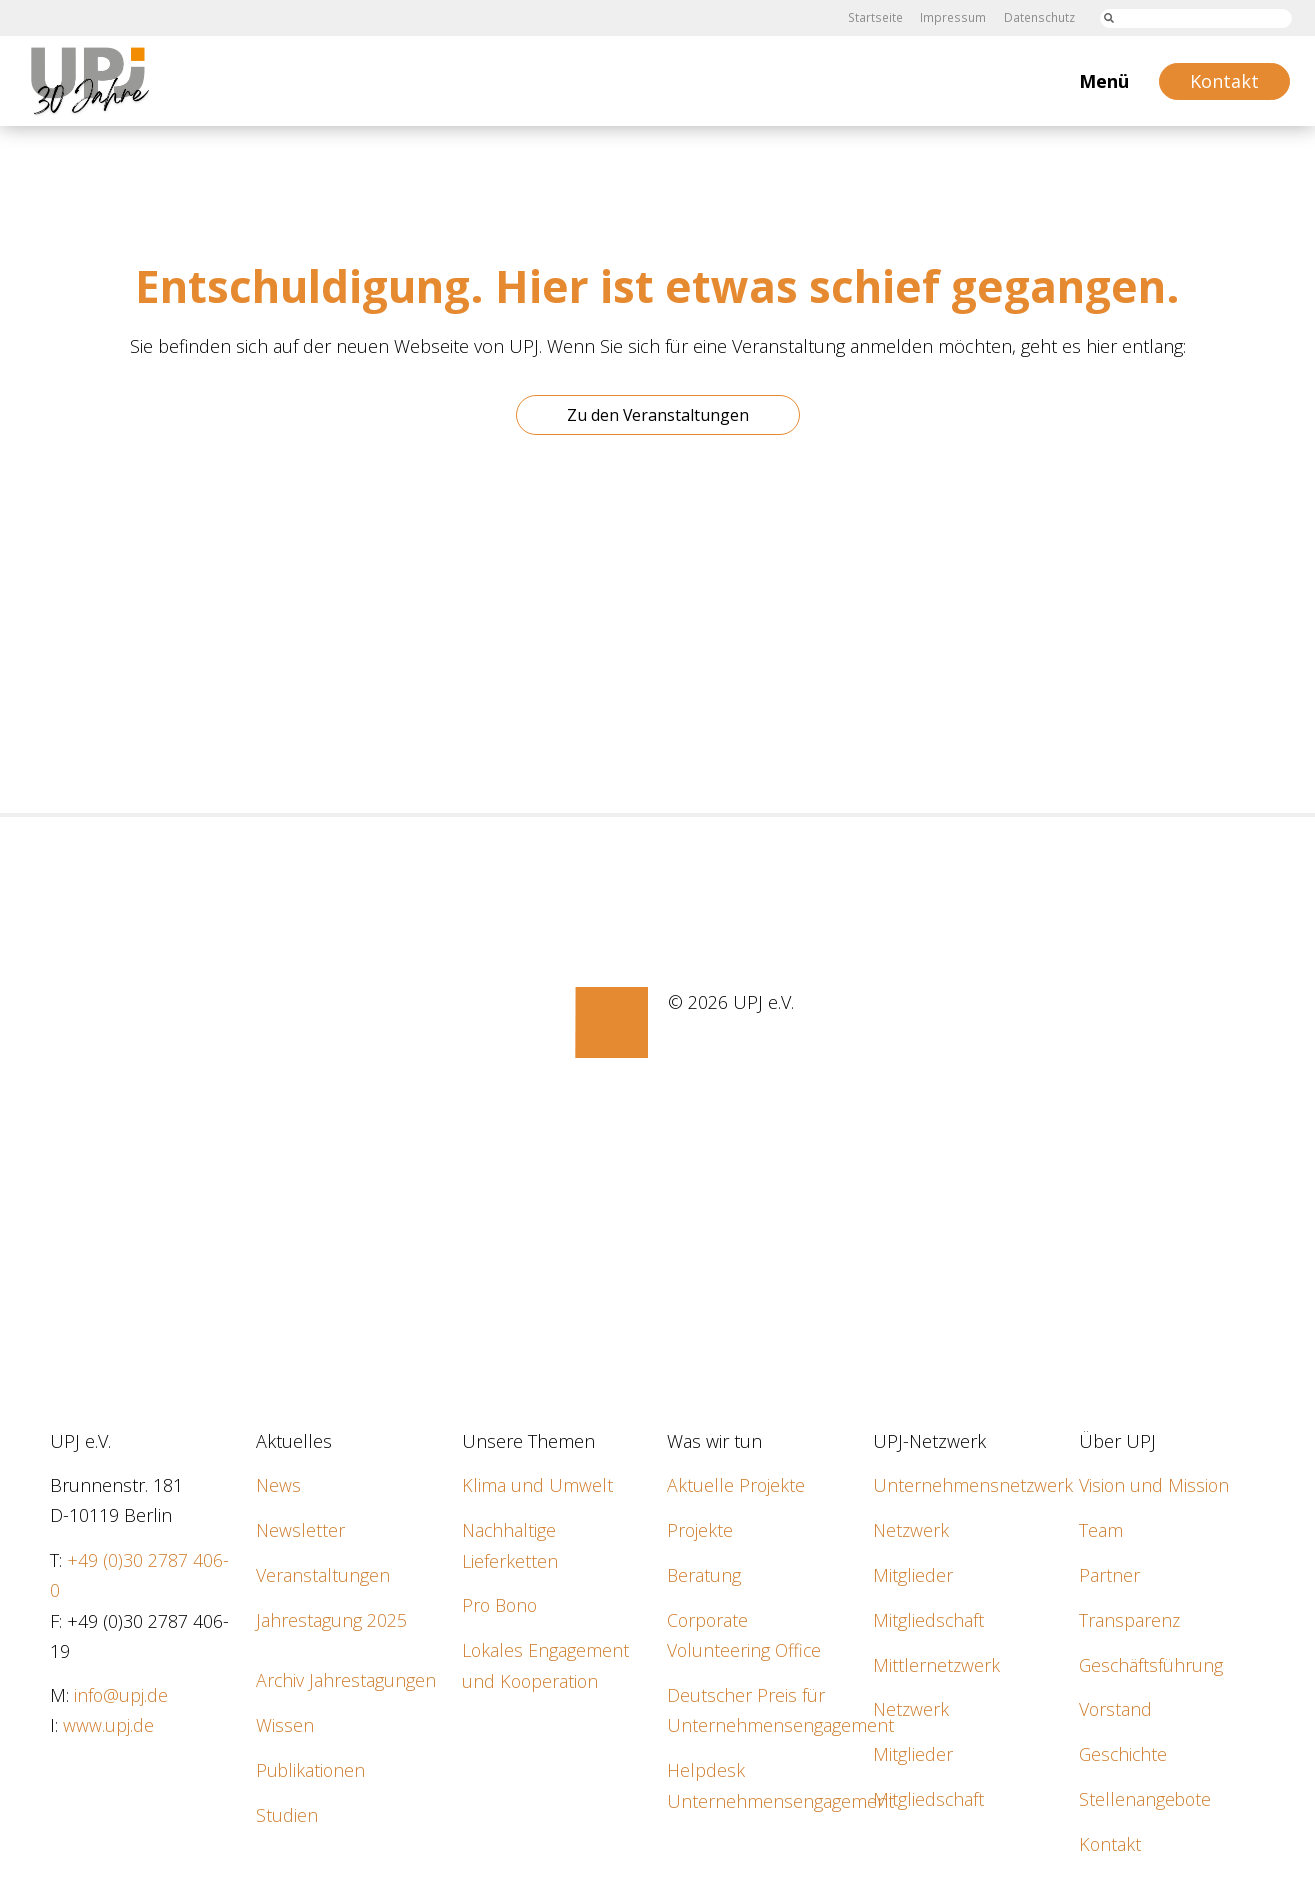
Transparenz (1130, 1619)
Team (1101, 1530)
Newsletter (300, 1530)
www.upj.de (108, 1724)
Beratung (704, 1574)
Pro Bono (501, 1604)
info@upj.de (121, 1694)
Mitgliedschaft (929, 1619)
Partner (1109, 1574)
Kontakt (1110, 1841)
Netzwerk (911, 1530)
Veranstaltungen (323, 1574)
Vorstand (1116, 1707)
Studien (287, 1812)
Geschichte (1124, 1752)
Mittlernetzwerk (937, 1663)
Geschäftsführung (1152, 1663)
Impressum (955, 17)
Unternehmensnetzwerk (973, 1485)
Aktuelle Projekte (736, 1485)
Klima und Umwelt (537, 1485)
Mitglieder (913, 1574)
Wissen (285, 1723)
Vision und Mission (1155, 1485)
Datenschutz (1040, 17)
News (278, 1485)
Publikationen (311, 1767)
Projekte (700, 1530)
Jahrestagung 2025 (331, 1619)
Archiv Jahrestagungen (346, 1679)
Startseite (878, 17)
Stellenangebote (1146, 1796)
